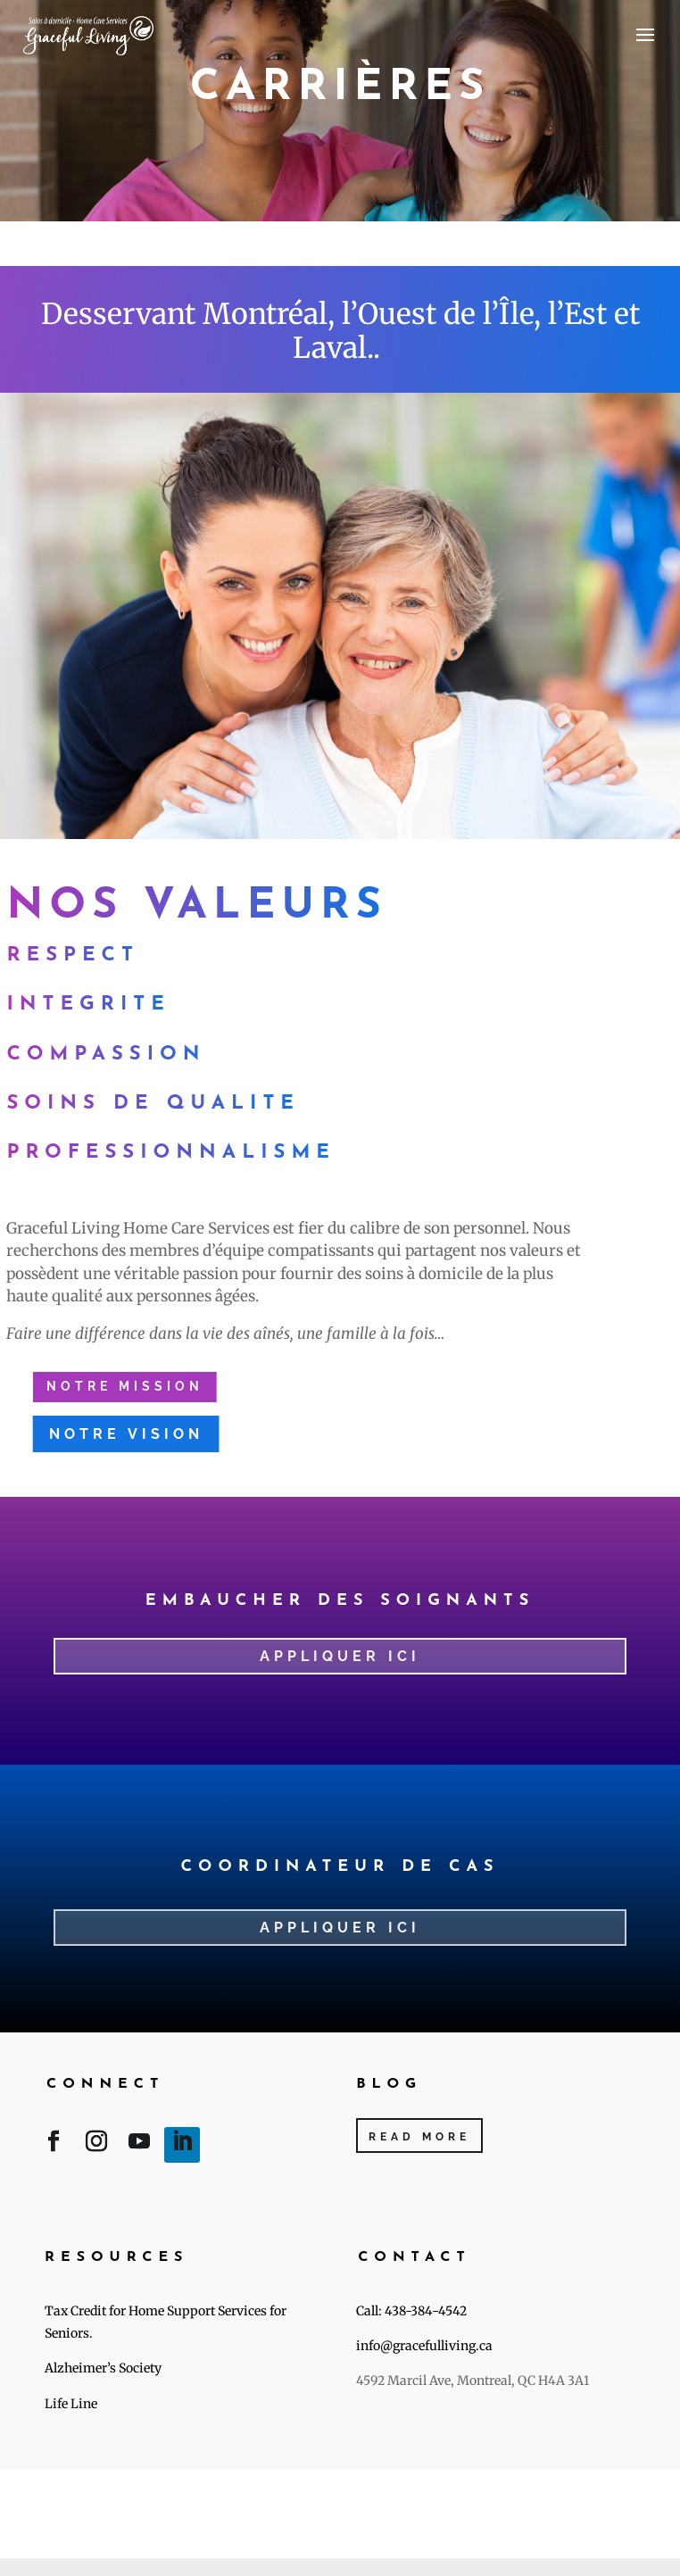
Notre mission (121, 1386)
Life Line (71, 2404)
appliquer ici (340, 1927)
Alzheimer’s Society (103, 2368)
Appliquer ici (340, 1656)
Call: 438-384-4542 (412, 2311)
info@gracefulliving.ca (424, 2346)
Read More (419, 2137)
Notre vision (122, 1433)
